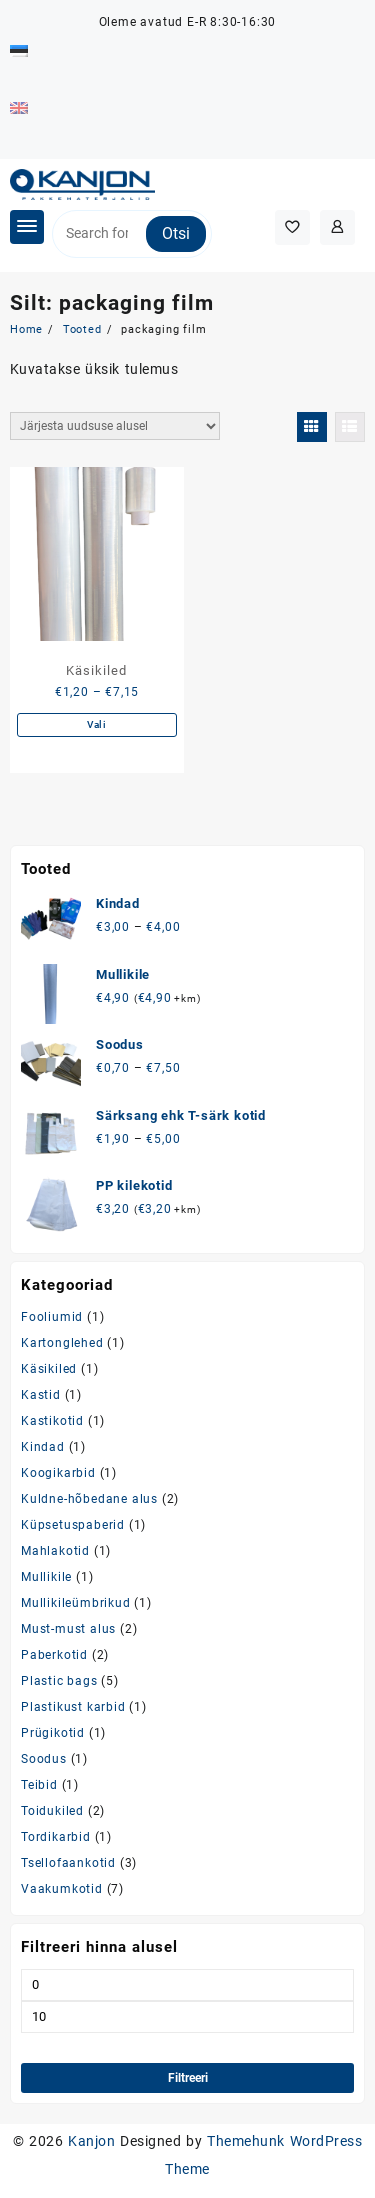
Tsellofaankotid (68, 1863)
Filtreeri (188, 2078)
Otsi (176, 233)
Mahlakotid (55, 1551)
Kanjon (91, 2141)
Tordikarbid (56, 1837)
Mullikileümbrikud (76, 1603)
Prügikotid (53, 1733)
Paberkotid (54, 1655)
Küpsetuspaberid (73, 1525)
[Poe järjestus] (115, 426)
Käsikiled (49, 1369)
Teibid (39, 1785)
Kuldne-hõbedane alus (89, 1499)
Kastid (41, 1395)
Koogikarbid (58, 1473)
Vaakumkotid (62, 1889)
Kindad (43, 1447)
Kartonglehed (62, 1343)
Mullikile (46, 1577)
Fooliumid (52, 1317)
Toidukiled (52, 1811)
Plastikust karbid (73, 1707)
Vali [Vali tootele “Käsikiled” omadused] (97, 724)
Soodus (44, 1759)
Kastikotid (52, 1421)
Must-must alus (68, 1629)
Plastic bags (59, 1681)
